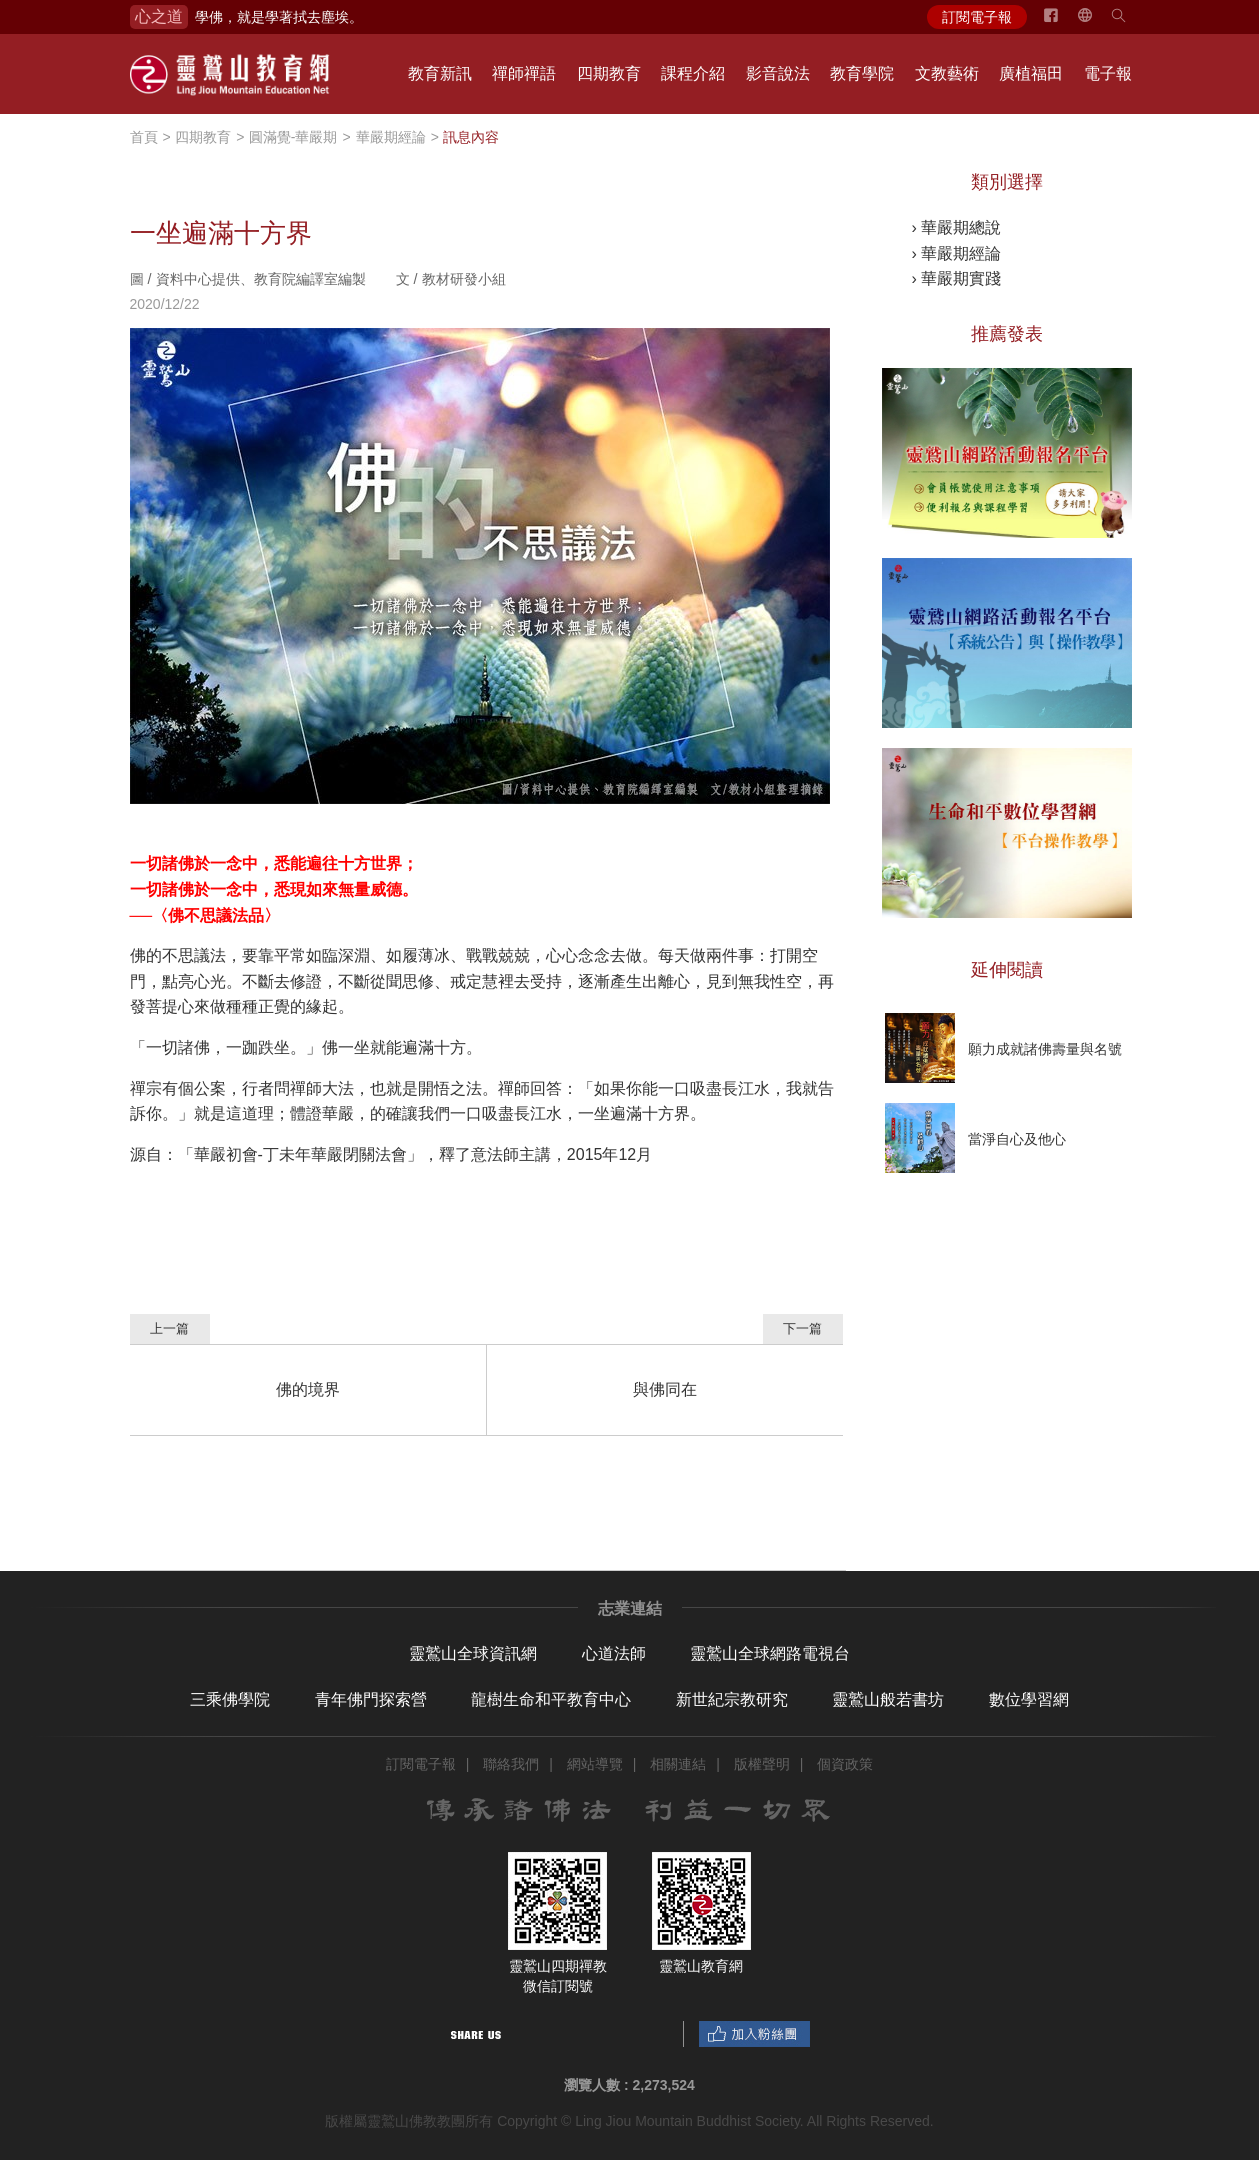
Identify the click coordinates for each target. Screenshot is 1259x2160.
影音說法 (778, 73)
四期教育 (609, 73)
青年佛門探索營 (371, 1699)
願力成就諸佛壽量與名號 (1045, 1049)
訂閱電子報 (977, 17)
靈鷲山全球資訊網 (473, 1653)
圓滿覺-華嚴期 (293, 137)
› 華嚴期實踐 (957, 278)
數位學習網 (1029, 1699)
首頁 (144, 137)
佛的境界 (308, 1389)
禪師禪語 (524, 73)
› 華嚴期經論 (957, 253)
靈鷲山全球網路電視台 (770, 1653)
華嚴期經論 (391, 137)
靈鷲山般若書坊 (888, 1699)
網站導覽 (595, 1764)
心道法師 (614, 1653)
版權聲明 (762, 1764)
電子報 (1108, 73)
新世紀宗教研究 (732, 1699)
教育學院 (862, 73)
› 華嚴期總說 (957, 227)
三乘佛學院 (230, 1699)
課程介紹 (693, 73)
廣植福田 (1031, 73)
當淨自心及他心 (1017, 1139)
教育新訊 (440, 73)
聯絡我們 (511, 1764)
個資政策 (845, 1764)
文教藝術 (947, 73)
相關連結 (678, 1764)
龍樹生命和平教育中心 (551, 1699)
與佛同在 (665, 1389)
